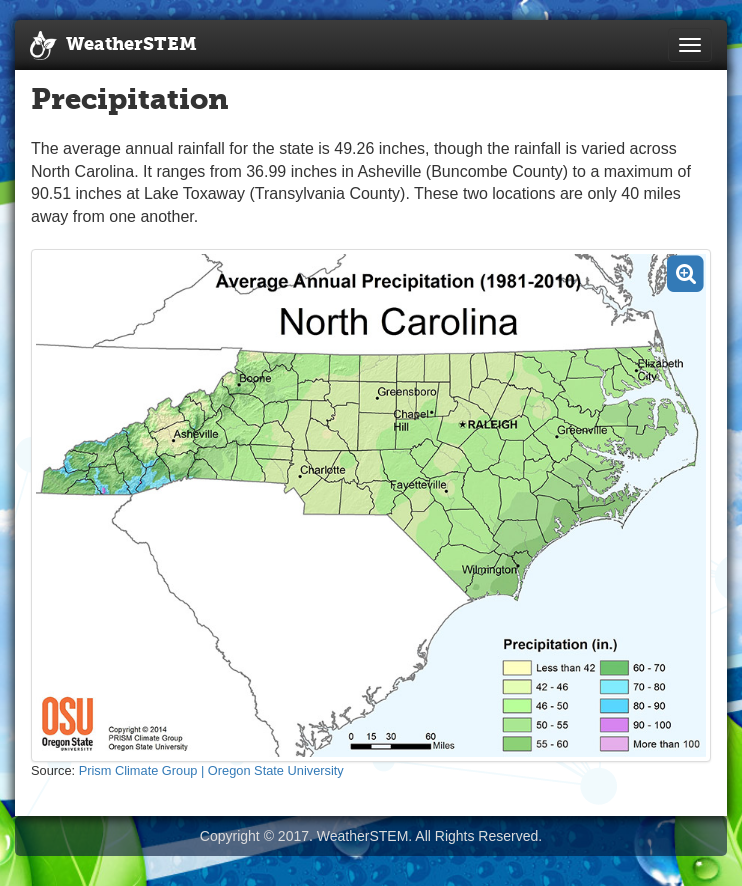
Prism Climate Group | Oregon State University (211, 770)
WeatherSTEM (113, 46)
